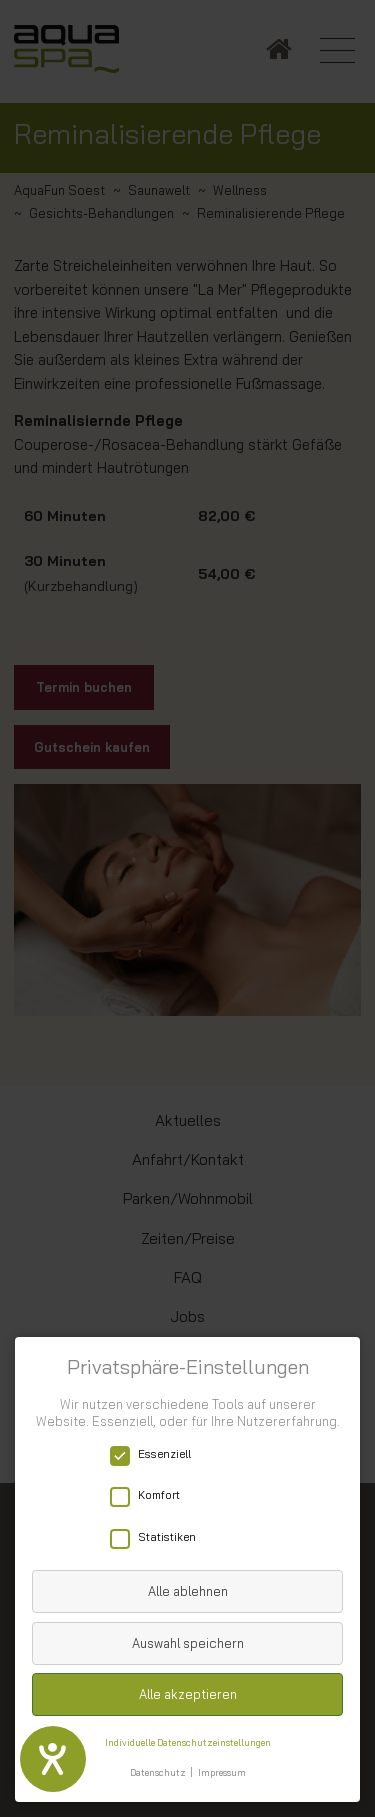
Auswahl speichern (188, 1643)
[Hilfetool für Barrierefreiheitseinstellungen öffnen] (53, 1759)
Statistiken (159, 1537)
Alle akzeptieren (188, 1694)
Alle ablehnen (188, 1591)
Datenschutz (158, 1772)
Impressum (222, 1772)
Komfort (151, 1495)
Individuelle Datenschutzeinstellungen (188, 1742)
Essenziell (157, 1454)
